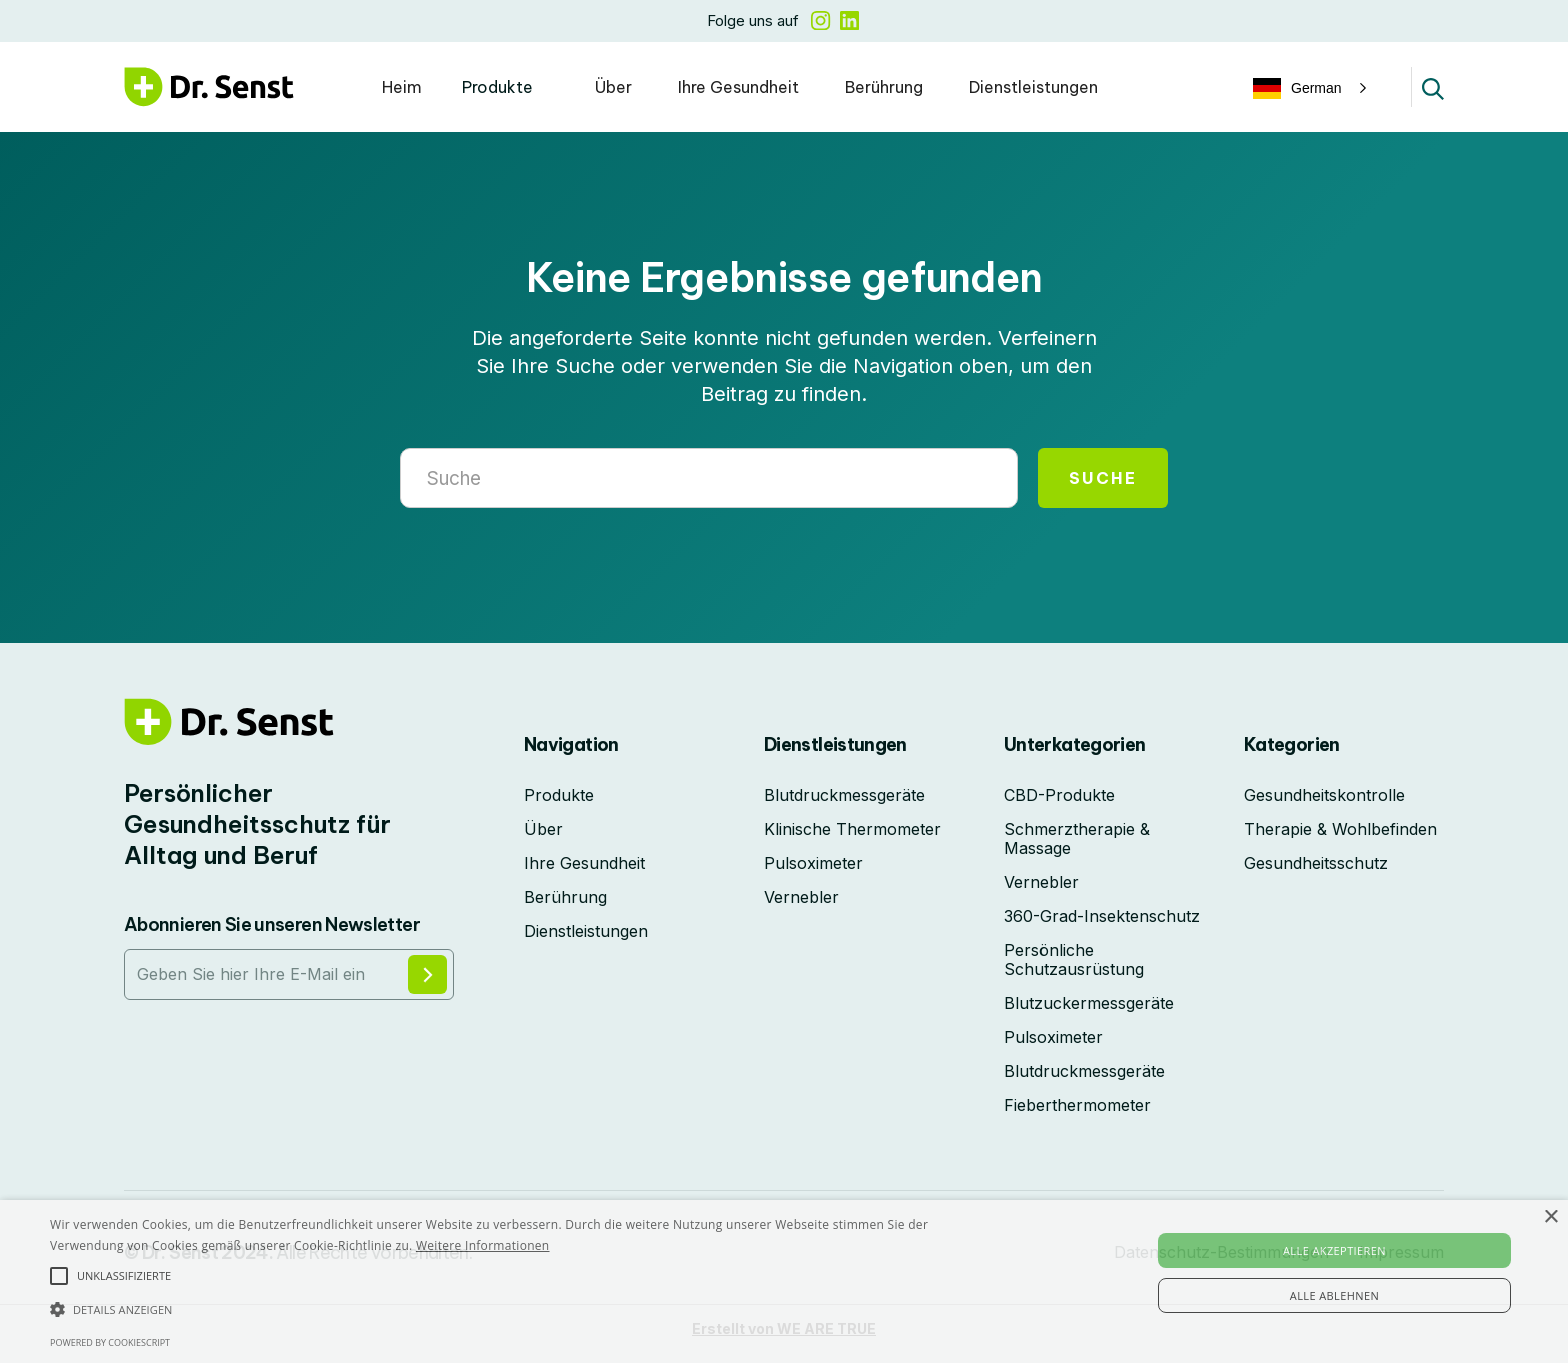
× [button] (1550, 1217)
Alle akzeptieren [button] (1334, 1250)
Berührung (884, 87)
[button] (508, 87)
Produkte (497, 87)
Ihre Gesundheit (738, 87)
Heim (402, 87)
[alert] (784, 1281)
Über (613, 87)
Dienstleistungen (1033, 87)
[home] (209, 86)
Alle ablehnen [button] (1334, 1295)
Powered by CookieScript (110, 1342)
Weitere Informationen (483, 1245)
